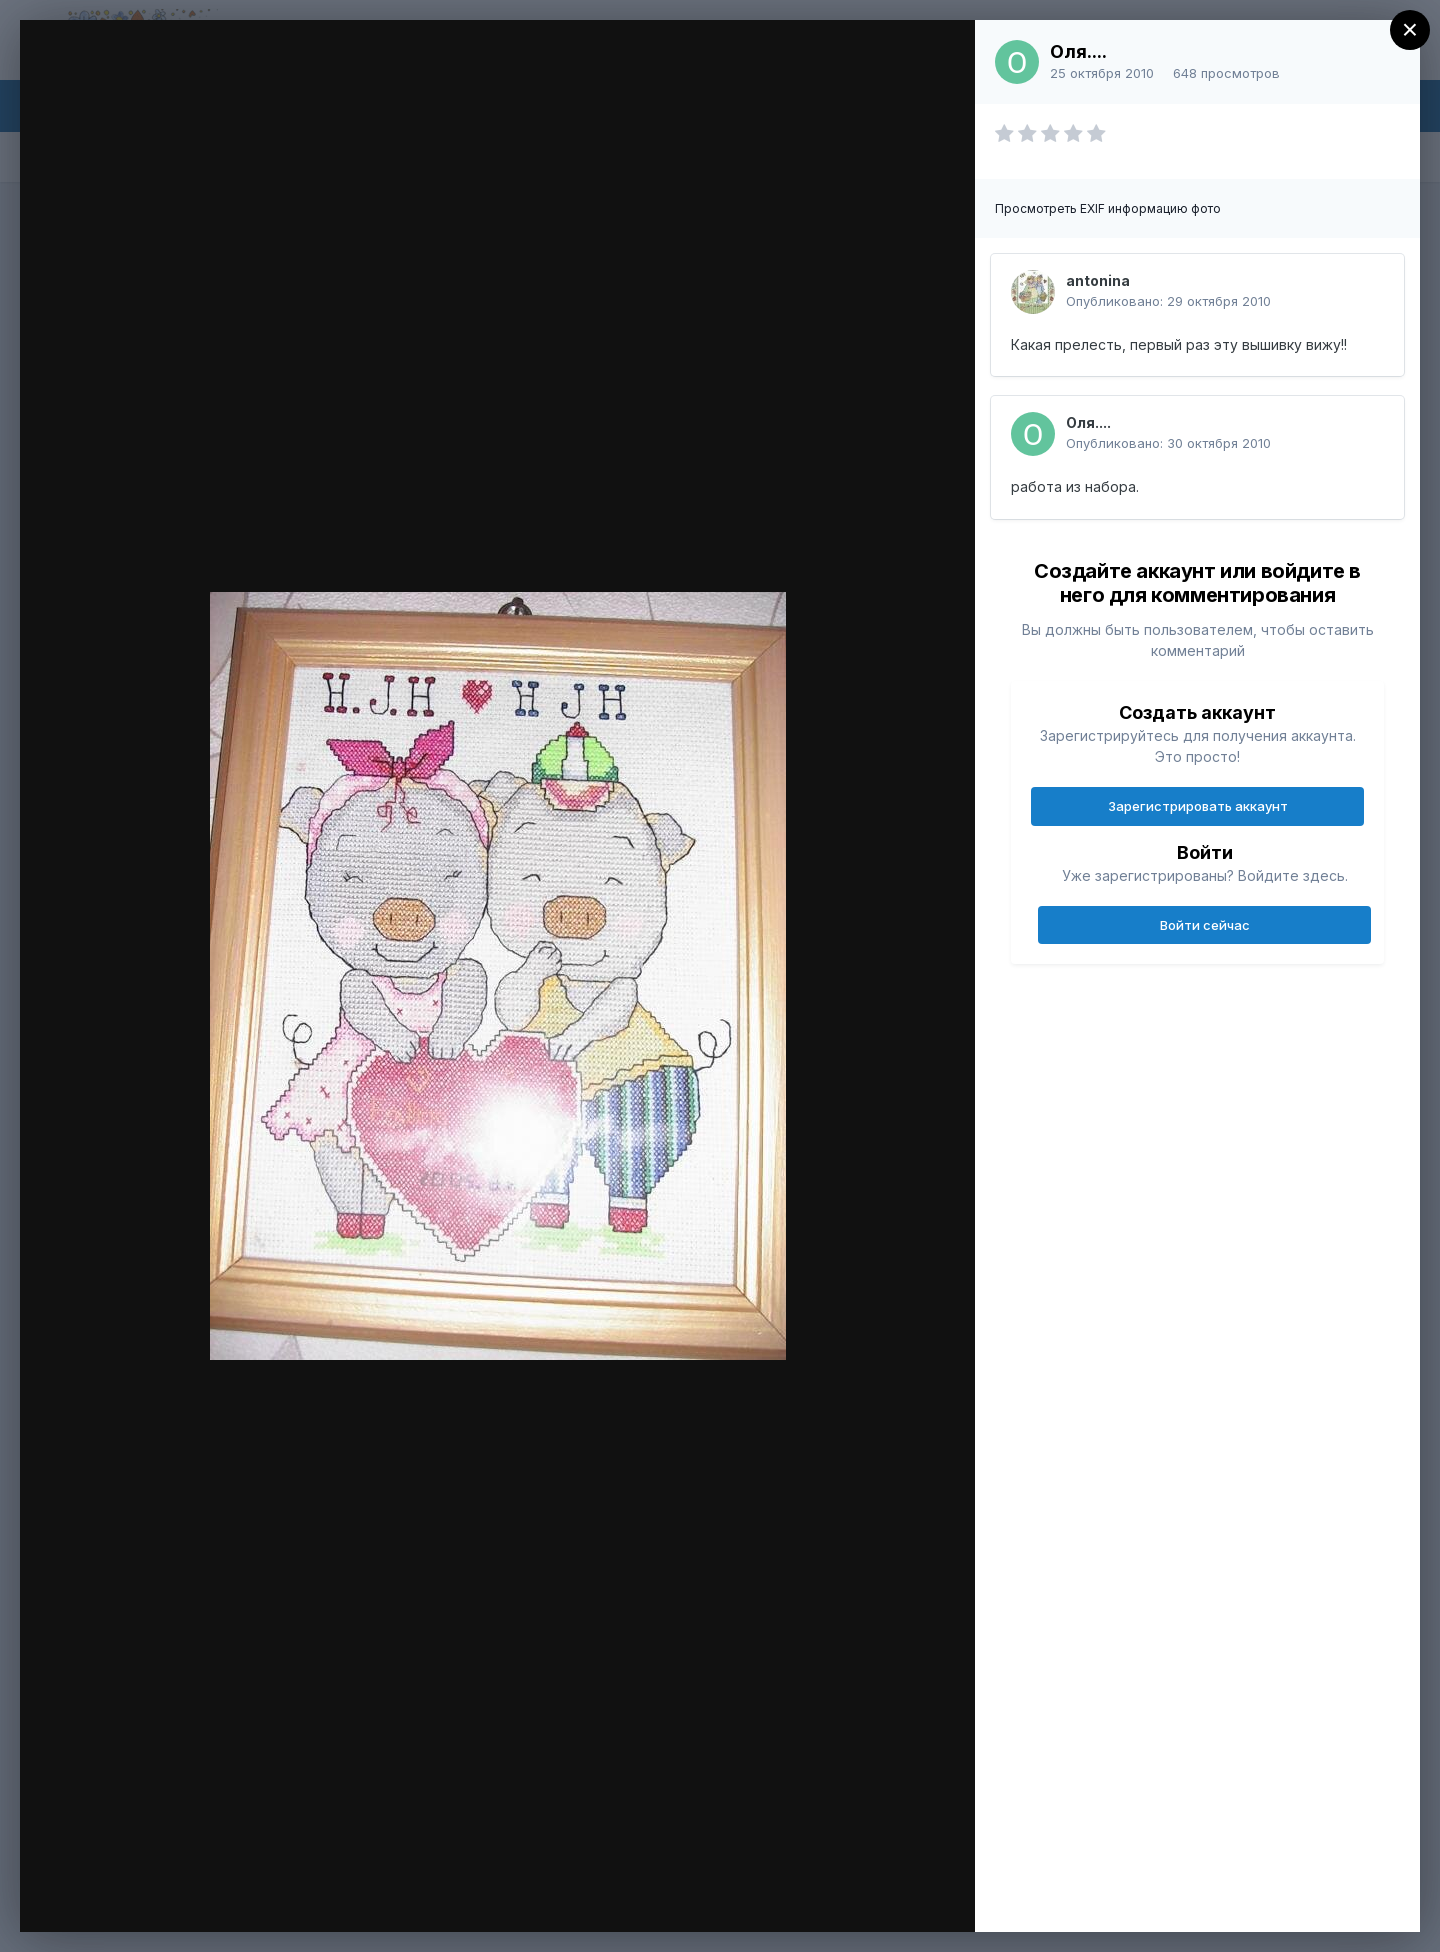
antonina (1098, 280)
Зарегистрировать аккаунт (1198, 806)
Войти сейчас (1205, 925)
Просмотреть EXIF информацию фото (1108, 208)
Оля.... (1078, 51)
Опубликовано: (1168, 301)
